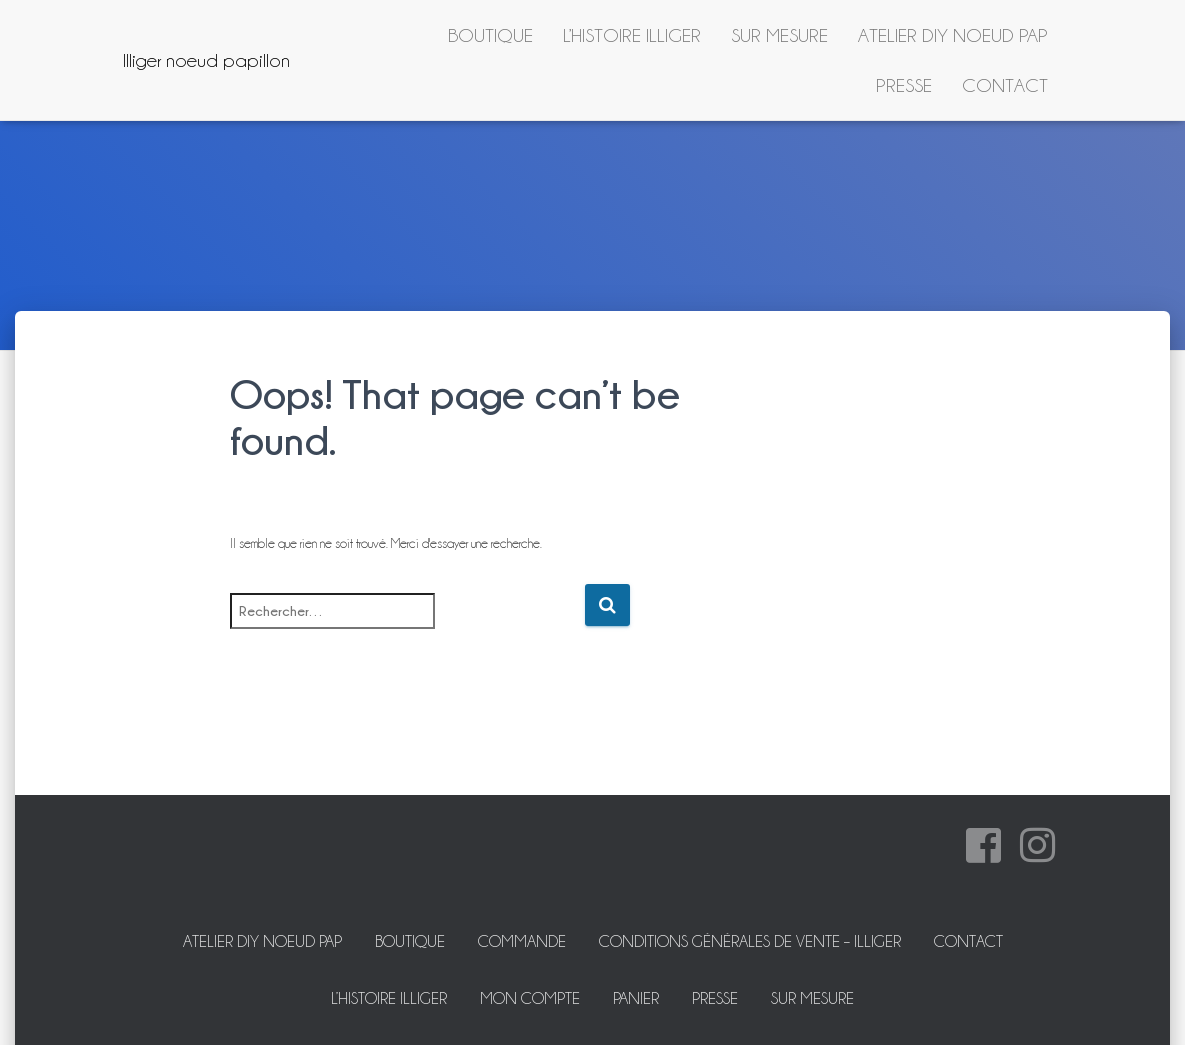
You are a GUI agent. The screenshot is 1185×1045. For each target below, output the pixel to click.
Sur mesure (779, 35)
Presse (904, 85)
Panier (636, 998)
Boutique (490, 35)
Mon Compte (530, 998)
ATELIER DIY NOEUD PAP (953, 35)
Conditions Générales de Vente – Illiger (750, 941)
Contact (1005, 85)
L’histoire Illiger (632, 35)
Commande (522, 941)
